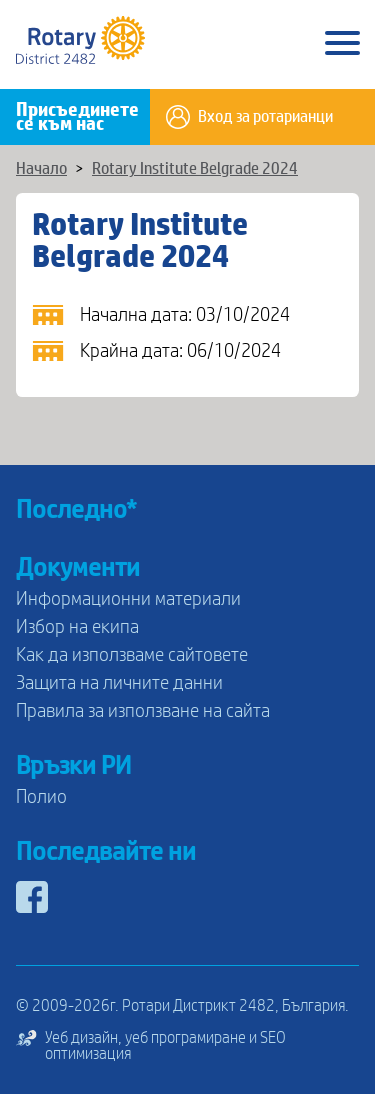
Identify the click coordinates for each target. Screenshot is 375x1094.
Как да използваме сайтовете (132, 655)
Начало (41, 169)
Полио (41, 797)
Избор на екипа (77, 627)
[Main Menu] (342, 44)
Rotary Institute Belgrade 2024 (195, 169)
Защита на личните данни (119, 683)
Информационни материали (128, 599)
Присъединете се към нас (77, 117)
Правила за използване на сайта (143, 711)
